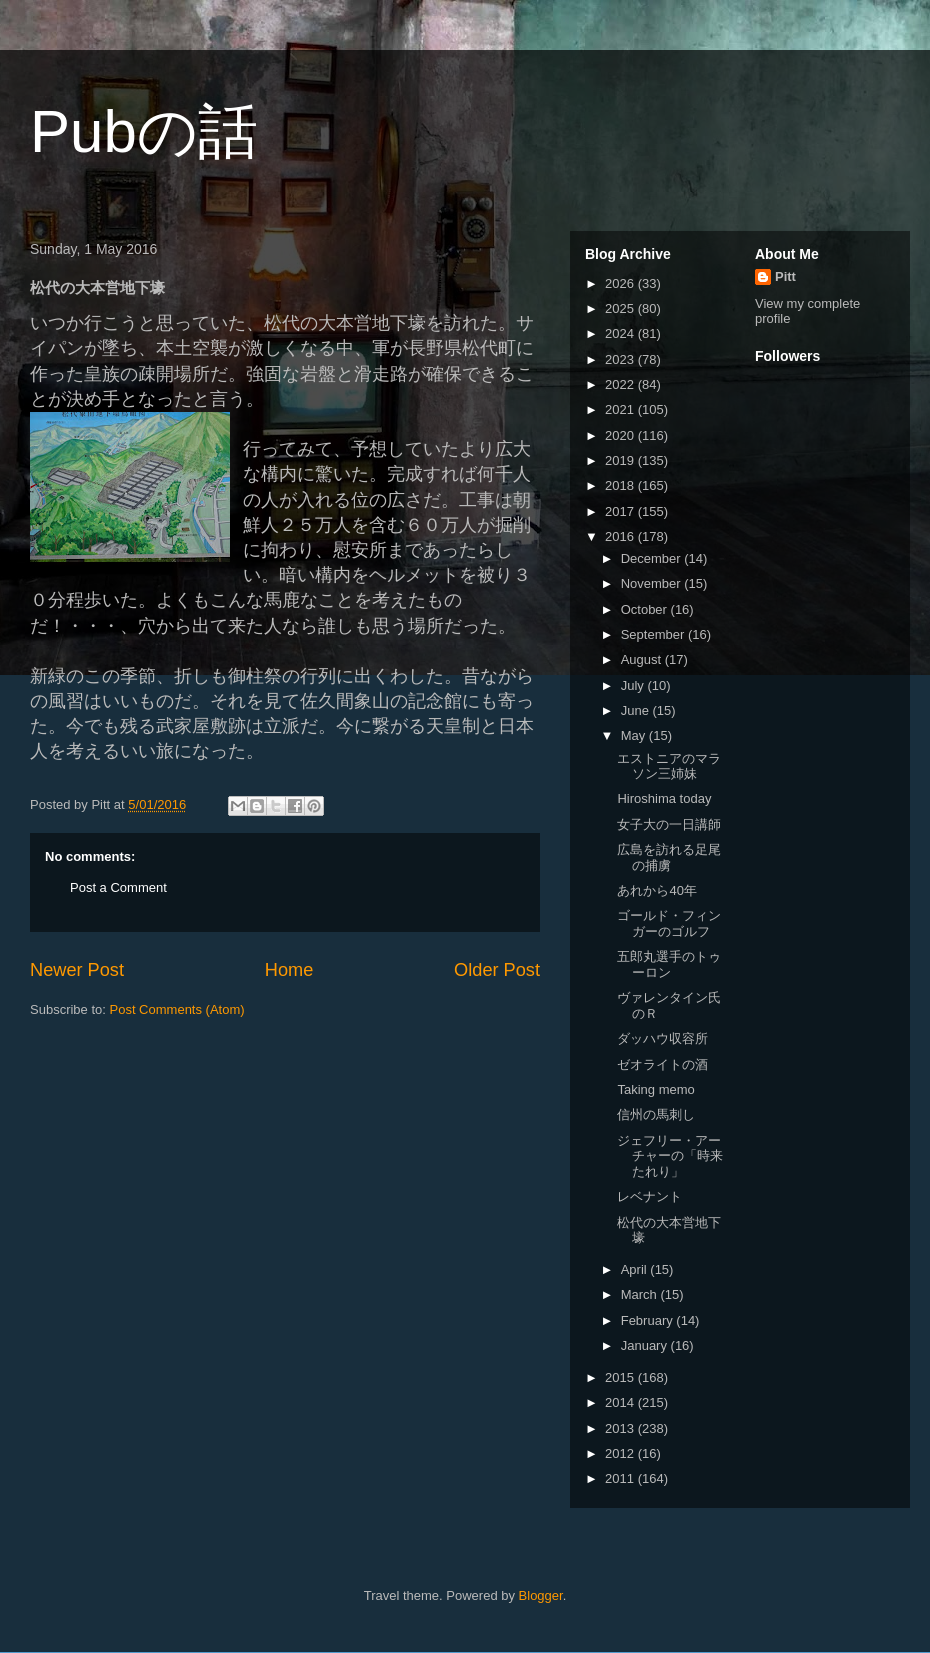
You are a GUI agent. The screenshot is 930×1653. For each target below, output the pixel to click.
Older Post (497, 970)
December (653, 558)
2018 (621, 485)
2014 (621, 1402)
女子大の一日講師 (669, 824)
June (637, 710)
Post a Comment (118, 887)
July (634, 685)
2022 (621, 384)
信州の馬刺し (656, 1114)
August (643, 659)
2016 (621, 536)
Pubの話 (144, 131)
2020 (621, 435)
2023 (621, 359)
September (654, 634)
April (636, 1269)
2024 (621, 333)
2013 (621, 1428)
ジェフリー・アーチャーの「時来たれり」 (670, 1156)
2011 (621, 1478)
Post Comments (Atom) (177, 1009)
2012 (621, 1453)
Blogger (541, 1595)
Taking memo (655, 1089)
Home (289, 970)
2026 (621, 283)
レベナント (649, 1196)
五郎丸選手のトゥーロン (669, 964)
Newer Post (77, 970)
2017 (621, 511)
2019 (621, 460)
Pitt (785, 276)
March (641, 1294)
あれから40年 (656, 890)
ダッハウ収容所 (662, 1038)
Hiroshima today (664, 798)
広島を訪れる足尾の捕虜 (669, 857)
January (646, 1345)
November (653, 583)
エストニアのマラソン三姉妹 (669, 766)
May (635, 735)
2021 (621, 409)
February (649, 1320)
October (646, 609)
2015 (621, 1377)
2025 (621, 308)
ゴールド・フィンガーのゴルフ (669, 923)
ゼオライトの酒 (662, 1064)
